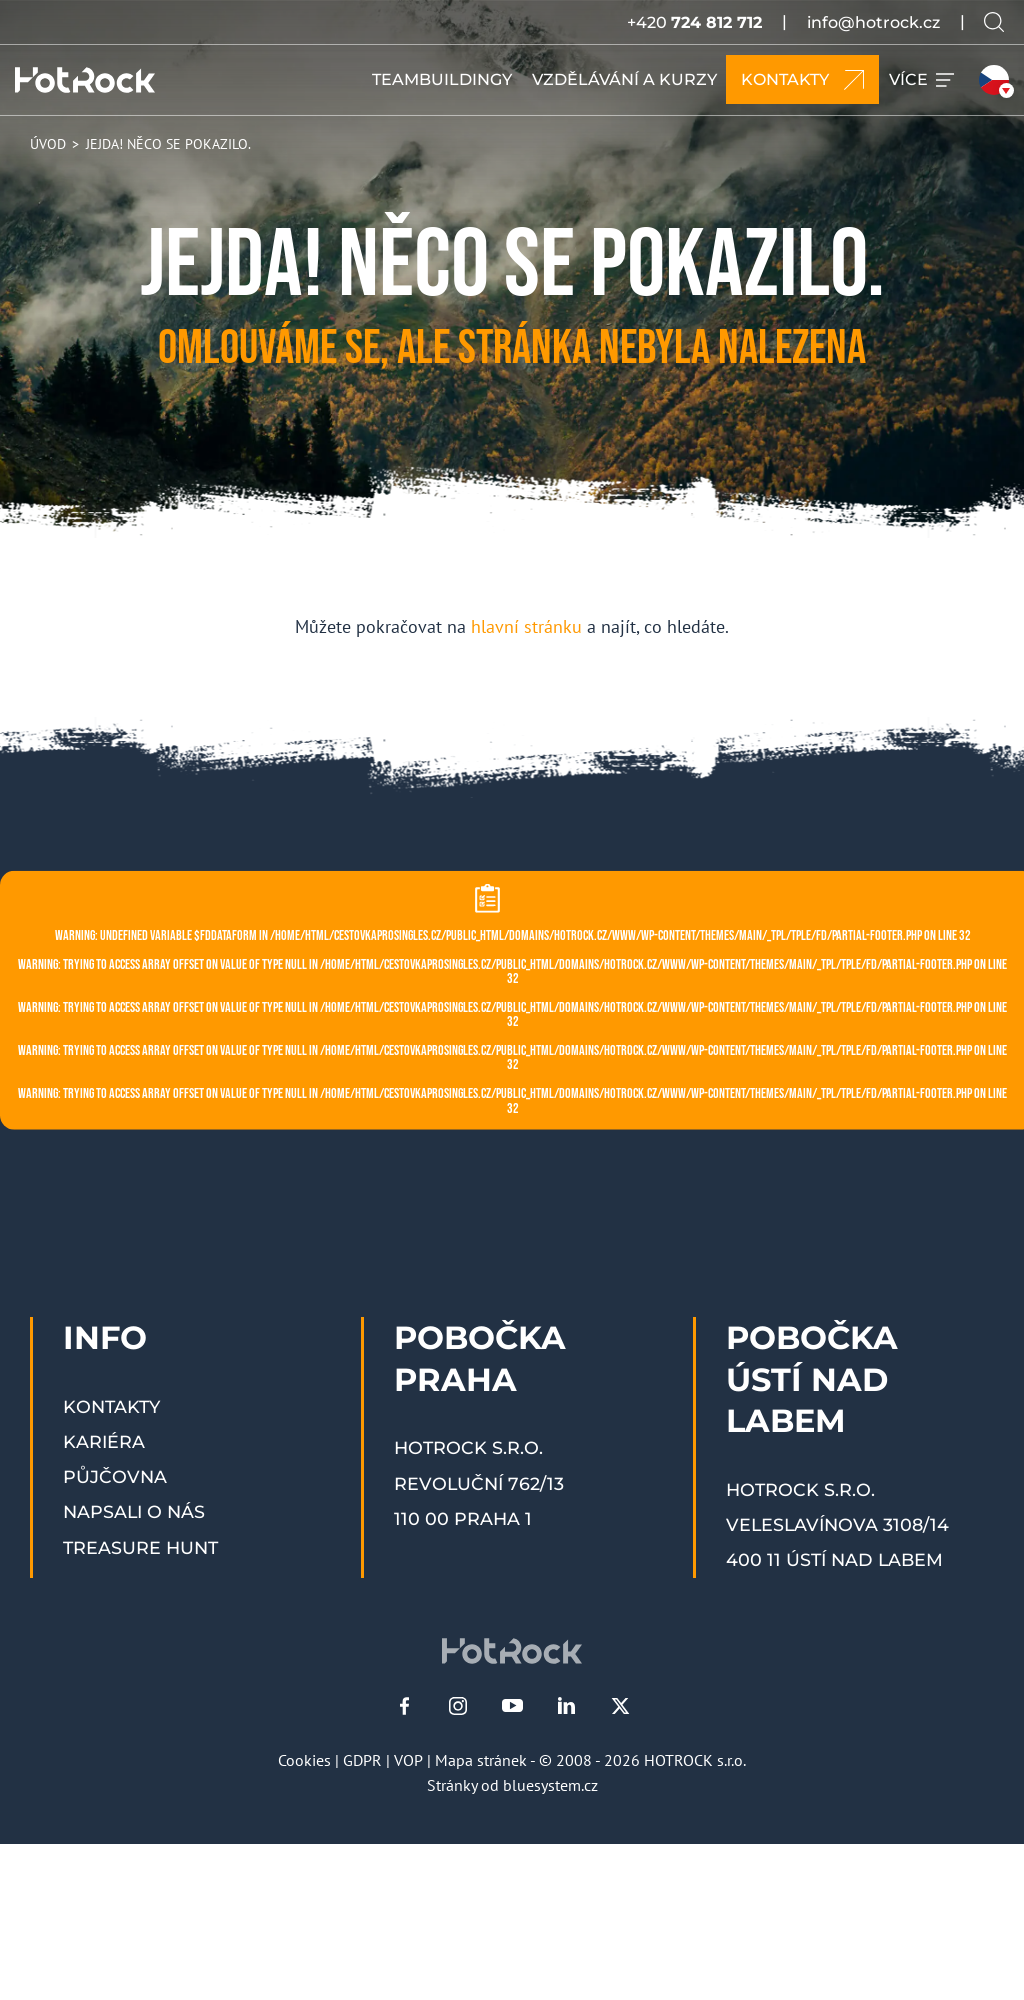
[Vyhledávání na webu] (994, 22)
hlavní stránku (526, 626)
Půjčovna (115, 1476)
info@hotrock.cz (873, 22)
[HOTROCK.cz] (85, 80)
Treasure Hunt (140, 1547)
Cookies (304, 1760)
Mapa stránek (481, 1760)
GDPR (362, 1760)
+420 (694, 22)
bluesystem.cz (550, 1785)
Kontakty (111, 1406)
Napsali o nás (134, 1511)
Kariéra (104, 1441)
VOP (408, 1760)
